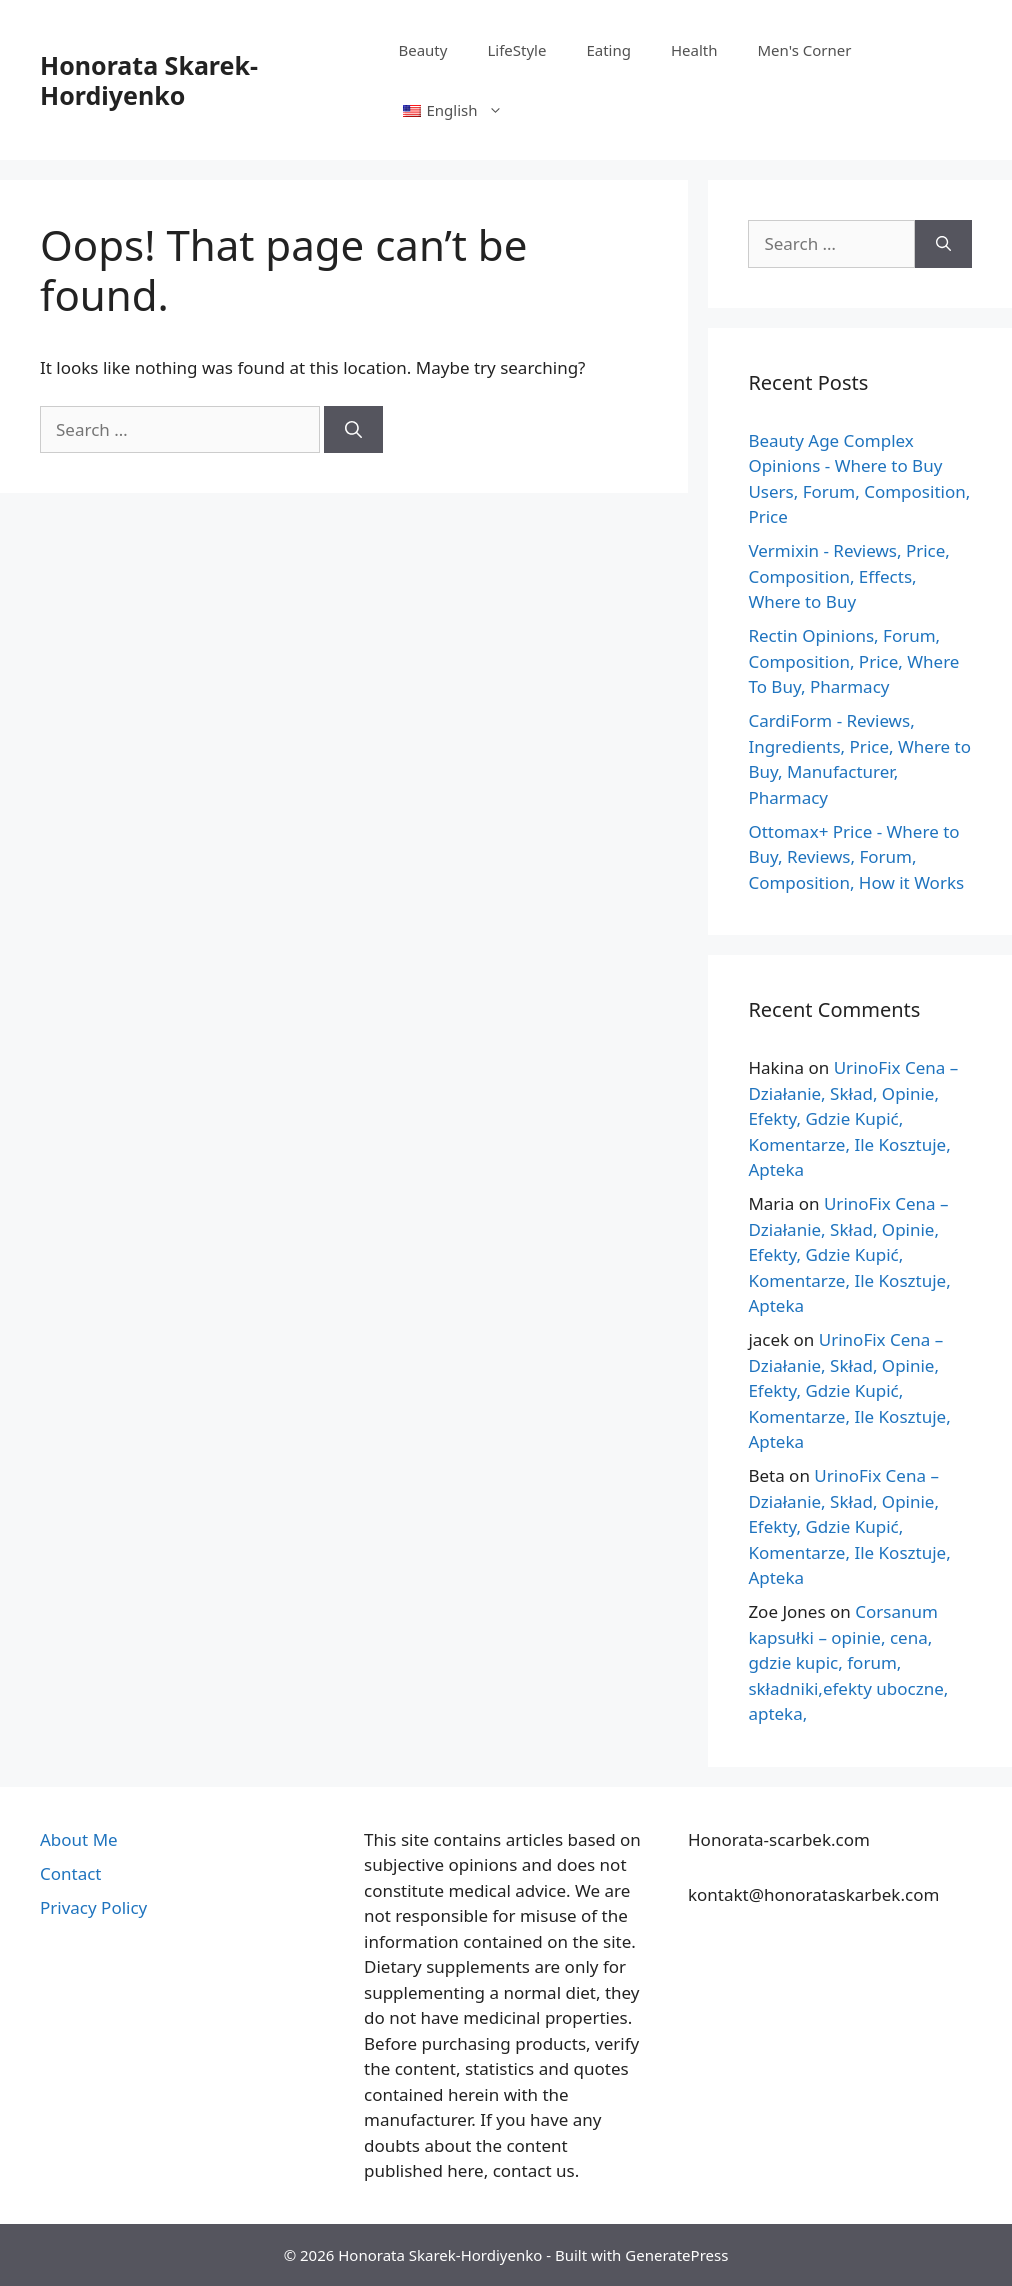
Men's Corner (805, 50)
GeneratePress (676, 2255)
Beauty (422, 50)
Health (694, 50)
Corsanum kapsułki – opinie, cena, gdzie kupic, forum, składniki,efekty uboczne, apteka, (848, 1662)
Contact (71, 1873)
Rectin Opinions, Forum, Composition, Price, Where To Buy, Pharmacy (853, 661)
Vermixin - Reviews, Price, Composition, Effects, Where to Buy (849, 576)
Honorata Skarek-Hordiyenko (149, 80)
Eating (608, 50)
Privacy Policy (93, 1907)
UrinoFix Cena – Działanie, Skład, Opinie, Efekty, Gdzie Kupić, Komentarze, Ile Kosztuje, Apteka (853, 1118)
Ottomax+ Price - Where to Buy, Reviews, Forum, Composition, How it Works (856, 857)
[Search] (353, 430)
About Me (79, 1839)
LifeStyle (516, 50)
